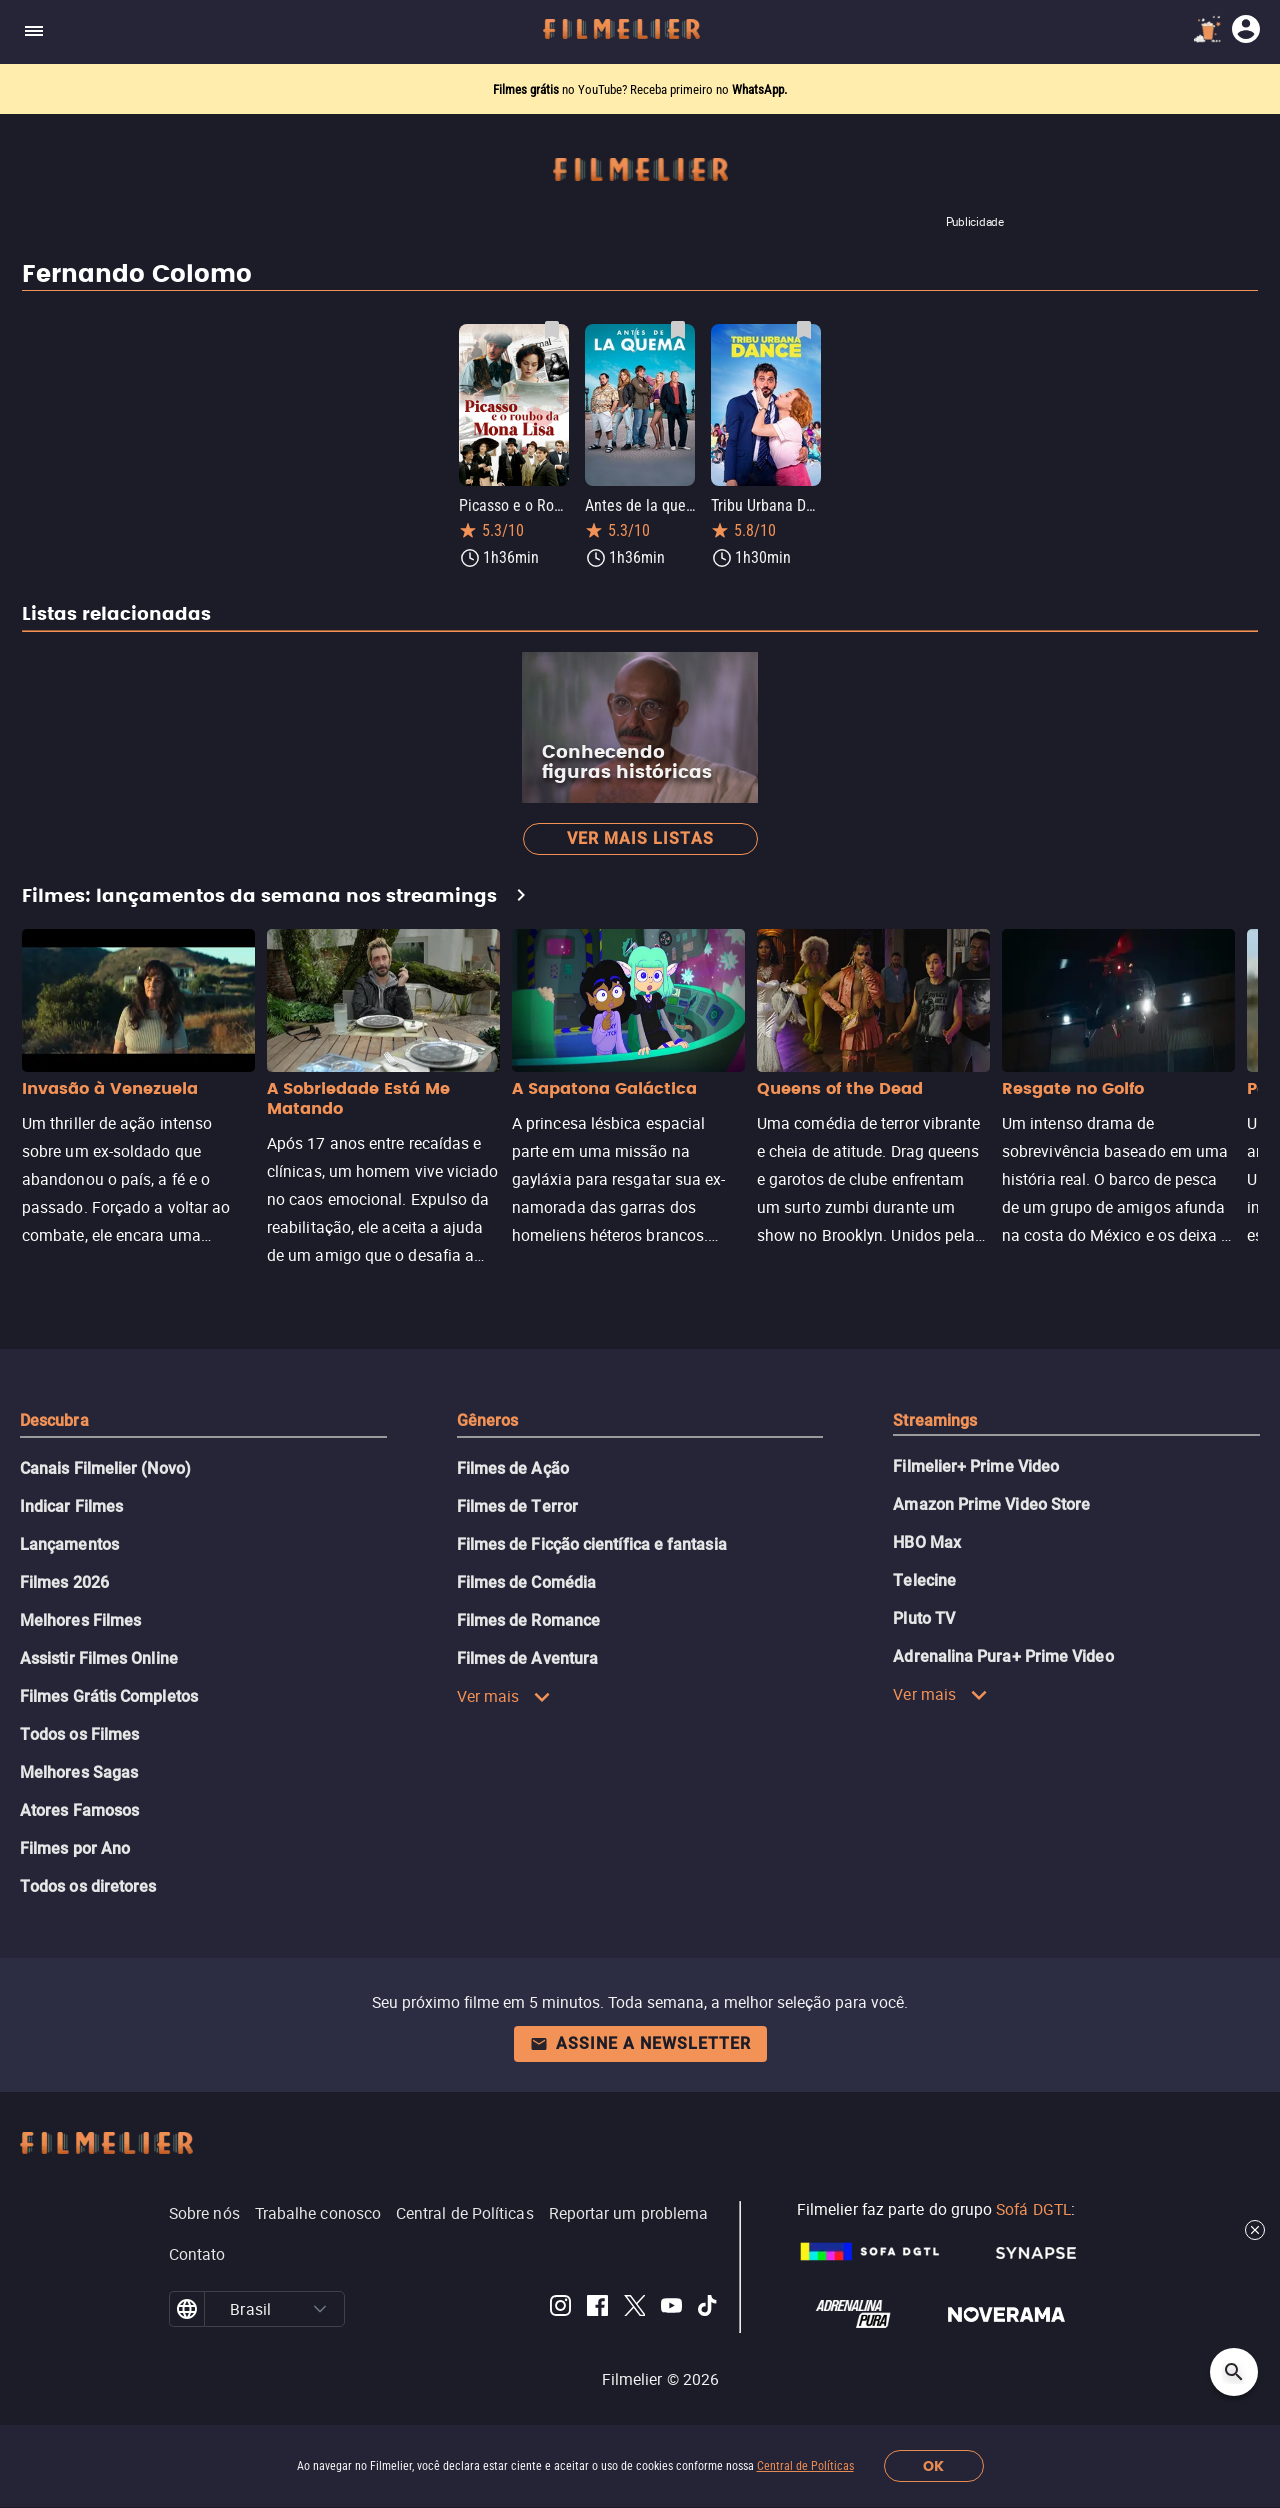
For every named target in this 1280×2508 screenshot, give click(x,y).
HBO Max (927, 1542)
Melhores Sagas (79, 1772)
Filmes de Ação (513, 1468)
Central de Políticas (805, 2466)
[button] (320, 2309)
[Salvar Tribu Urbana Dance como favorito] (804, 330)
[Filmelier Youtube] (671, 2309)
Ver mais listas (640, 838)
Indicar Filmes (71, 1506)
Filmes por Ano (75, 1848)
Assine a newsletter (640, 2043)
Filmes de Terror (517, 1506)
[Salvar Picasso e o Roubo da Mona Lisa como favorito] (552, 330)
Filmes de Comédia (526, 1582)
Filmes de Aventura (527, 1658)
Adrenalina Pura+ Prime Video (1003, 1656)
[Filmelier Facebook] (597, 2309)
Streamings (935, 1420)
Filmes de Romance (528, 1620)
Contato (197, 2254)
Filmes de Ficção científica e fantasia (592, 1544)
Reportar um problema (629, 2213)
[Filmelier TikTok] (708, 2309)
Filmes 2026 (64, 1582)
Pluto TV (924, 1618)
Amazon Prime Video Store (991, 1504)
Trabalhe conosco (318, 2213)
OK (933, 2466)
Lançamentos (69, 1544)
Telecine (924, 1580)
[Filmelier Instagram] (560, 2309)
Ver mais (504, 1696)
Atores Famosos (79, 1810)
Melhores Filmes (80, 1620)
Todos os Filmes (79, 1734)
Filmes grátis (527, 89)
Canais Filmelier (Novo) (105, 1468)
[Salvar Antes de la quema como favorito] (678, 330)
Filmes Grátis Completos (109, 1696)
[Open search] (1234, 2372)
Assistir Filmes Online (99, 1658)
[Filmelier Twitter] (634, 2309)
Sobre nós (204, 2213)
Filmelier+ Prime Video (976, 1466)
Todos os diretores (88, 1886)
